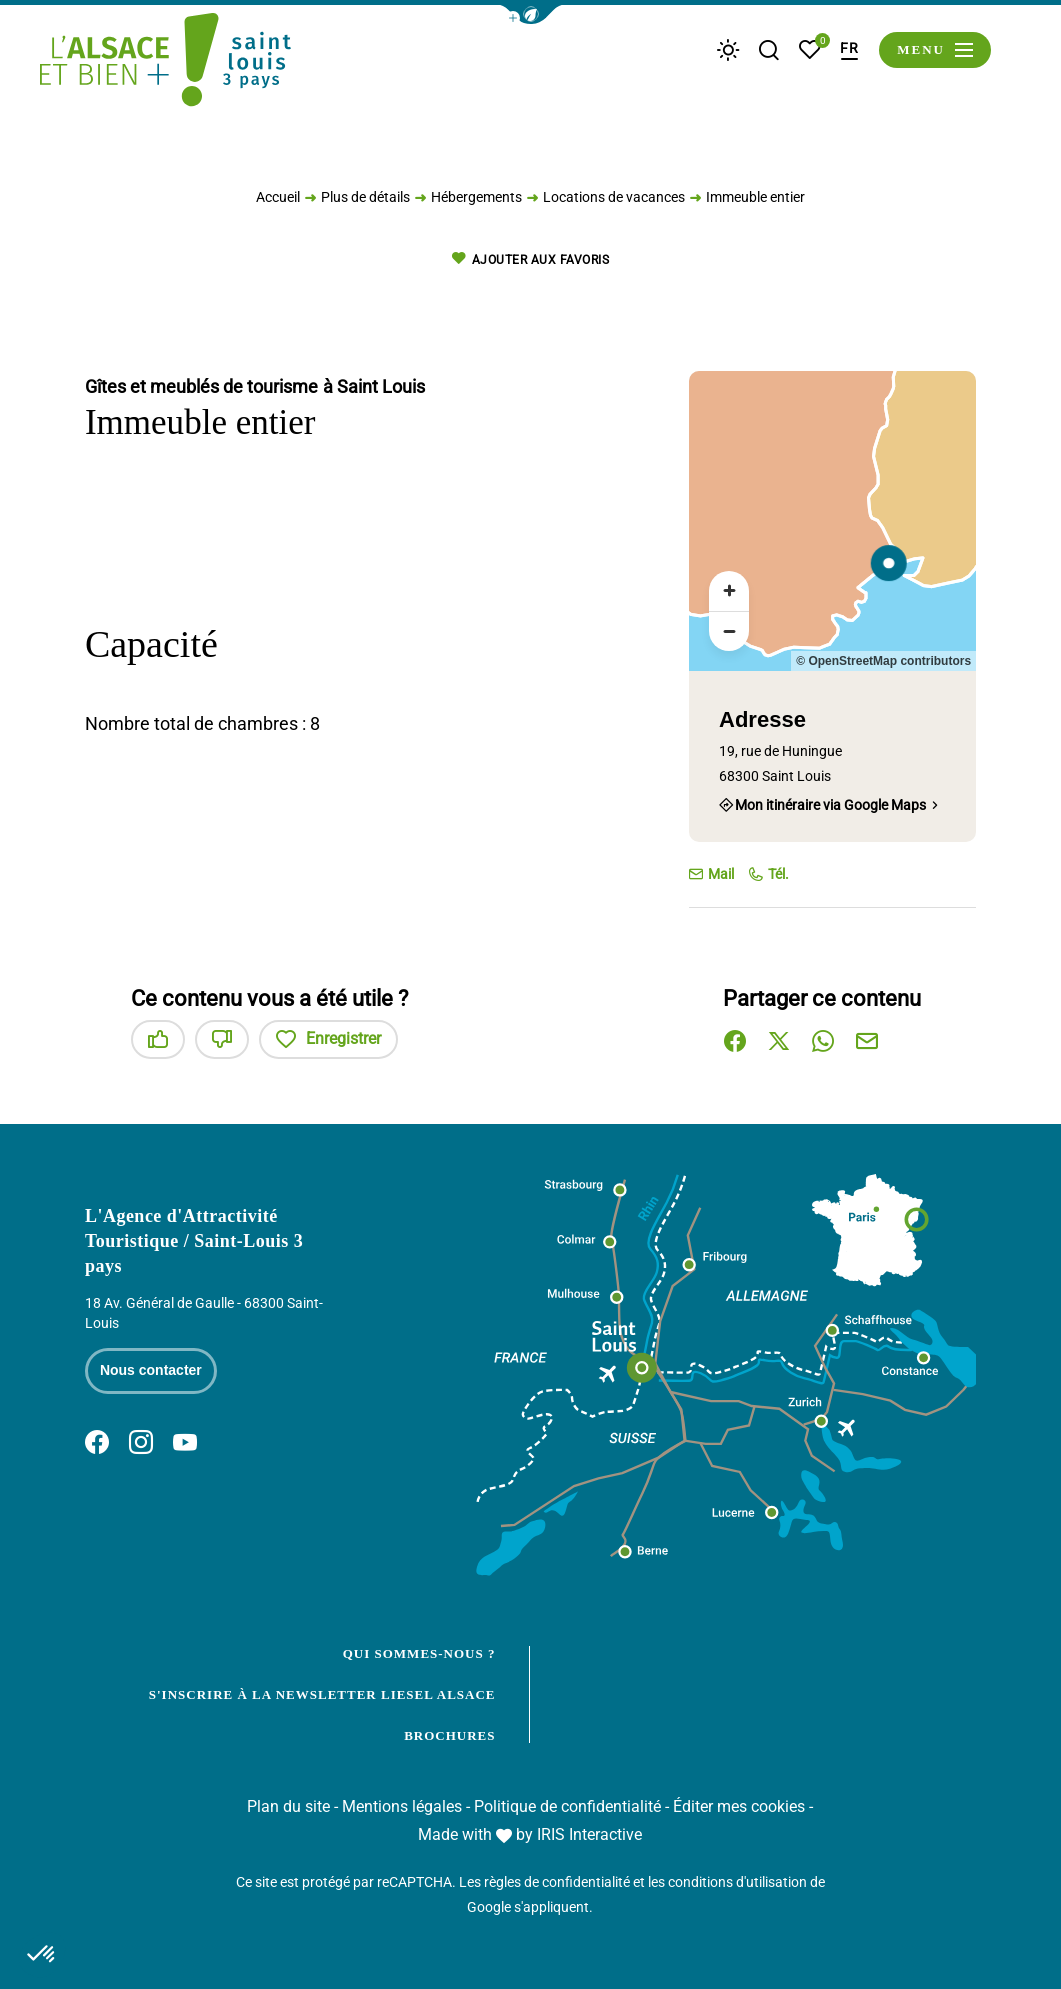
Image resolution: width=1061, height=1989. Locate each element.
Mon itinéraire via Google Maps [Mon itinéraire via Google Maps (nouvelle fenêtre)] (830, 805)
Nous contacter (151, 1370)
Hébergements (476, 202)
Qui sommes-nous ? (419, 1653)
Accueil (278, 202)
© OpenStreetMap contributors (883, 661)
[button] (531, 14)
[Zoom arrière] (729, 631)
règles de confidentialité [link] (557, 1882)
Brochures (449, 1735)
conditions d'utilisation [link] (737, 1882)
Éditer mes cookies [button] (739, 1806)
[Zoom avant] (729, 591)
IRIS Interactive (589, 1834)
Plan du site (288, 1806)
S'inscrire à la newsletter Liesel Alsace (322, 1694)
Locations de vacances (614, 202)
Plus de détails (365, 202)
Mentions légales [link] (402, 1806)
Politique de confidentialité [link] (567, 1806)
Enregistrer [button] (328, 1039)
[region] (832, 521)
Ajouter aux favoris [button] (530, 259)
